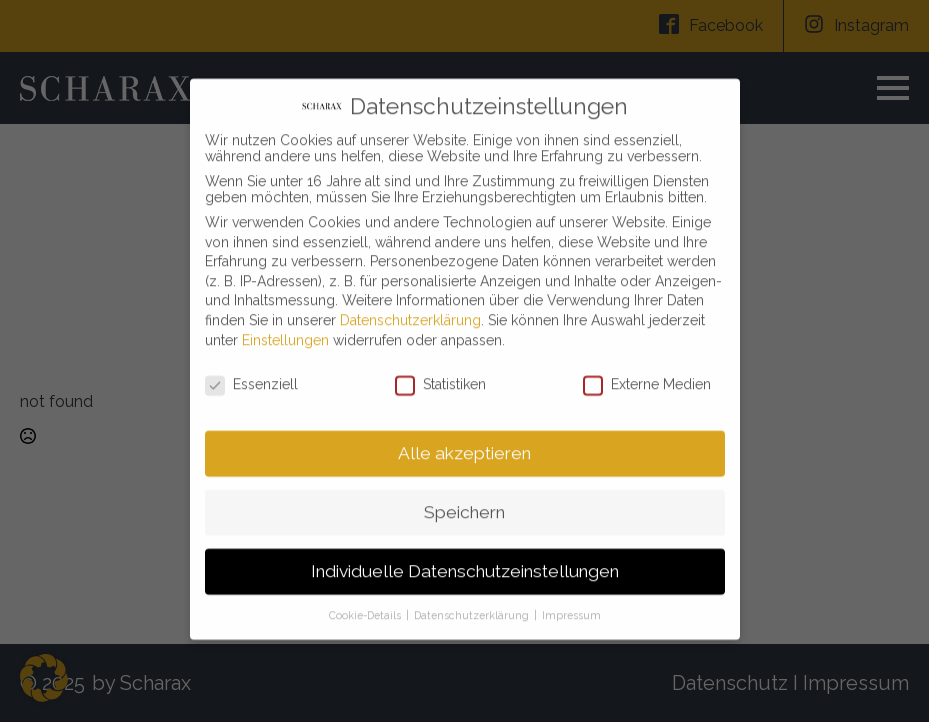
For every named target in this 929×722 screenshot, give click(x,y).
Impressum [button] (571, 603)
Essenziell (251, 373)
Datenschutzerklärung (410, 308)
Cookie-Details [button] (366, 603)
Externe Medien (647, 373)
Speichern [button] (464, 500)
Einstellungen (285, 328)
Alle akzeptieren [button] (464, 441)
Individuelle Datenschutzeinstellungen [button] (465, 559)
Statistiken (440, 373)
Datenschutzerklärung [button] (473, 603)
